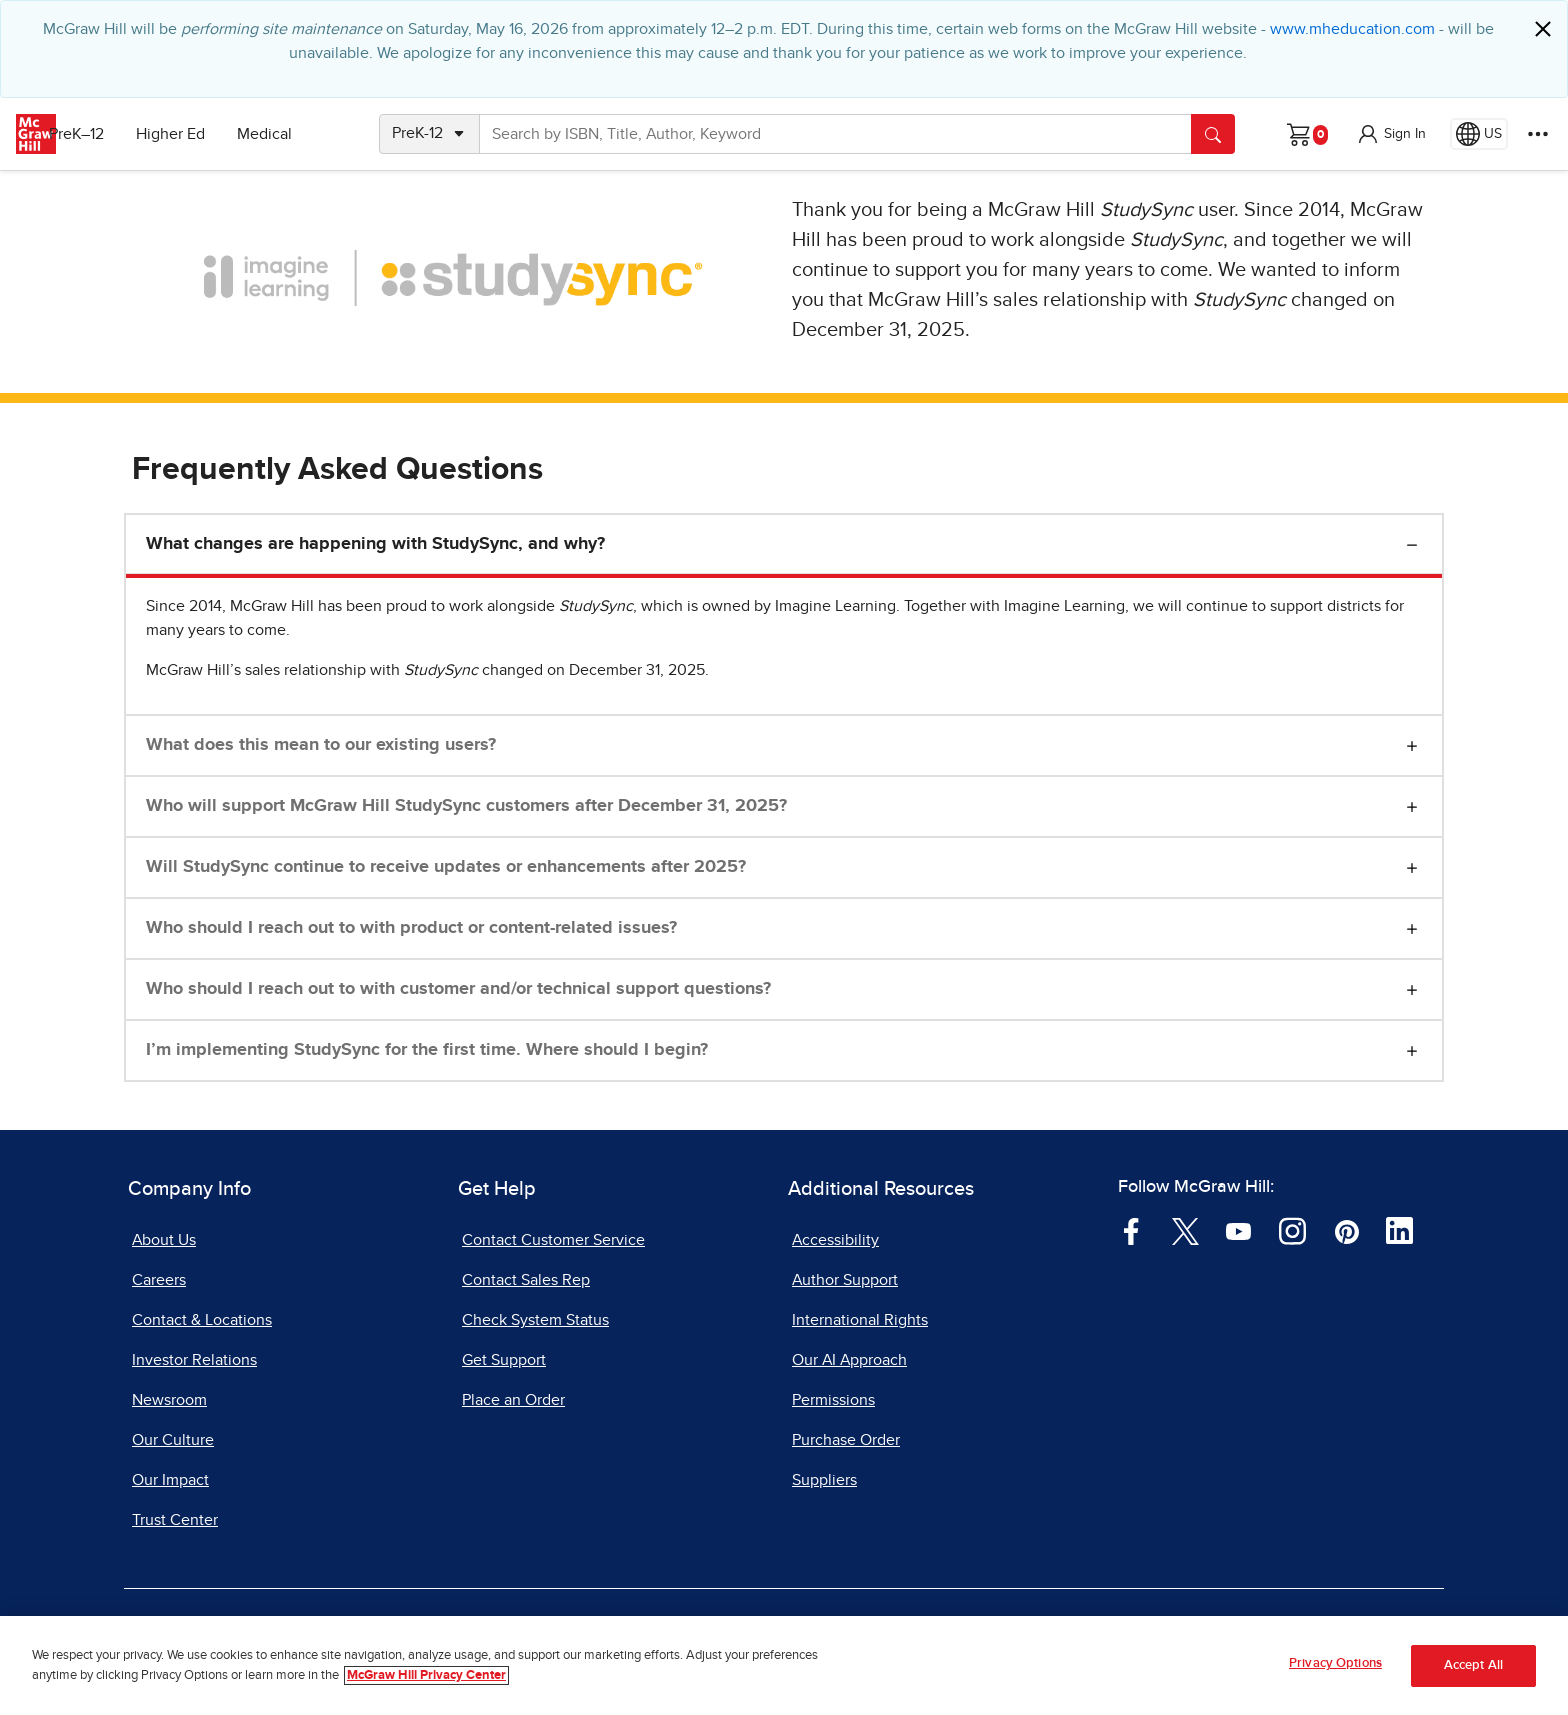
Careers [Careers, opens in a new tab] (159, 1280)
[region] (784, 1665)
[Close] (1543, 29)
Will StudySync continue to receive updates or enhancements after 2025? (446, 867)
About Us (164, 1240)
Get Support (504, 1360)
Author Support (845, 1280)
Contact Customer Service (553, 1240)
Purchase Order (846, 1440)
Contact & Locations (202, 1320)
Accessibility (835, 1240)
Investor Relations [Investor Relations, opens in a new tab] (194, 1360)
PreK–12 (107, 134)
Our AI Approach (849, 1360)
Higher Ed (201, 134)
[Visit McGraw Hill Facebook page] (1131, 1230)
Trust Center (175, 1520)
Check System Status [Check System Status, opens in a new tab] (535, 1320)
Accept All (1473, 1665)
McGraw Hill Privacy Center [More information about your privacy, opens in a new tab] (426, 1675)
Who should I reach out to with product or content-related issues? (411, 928)
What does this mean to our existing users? (321, 745)
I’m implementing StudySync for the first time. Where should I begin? (427, 1050)
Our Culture (173, 1440)
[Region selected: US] (1479, 134)
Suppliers (824, 1480)
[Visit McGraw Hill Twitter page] (1185, 1230)
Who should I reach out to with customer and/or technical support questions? (458, 989)
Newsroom (169, 1400)
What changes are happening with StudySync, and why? (375, 544)
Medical (295, 134)
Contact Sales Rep (526, 1280)
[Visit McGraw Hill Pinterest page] (1346, 1230)
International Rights (860, 1320)
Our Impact (170, 1480)
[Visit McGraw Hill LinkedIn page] (1399, 1230)
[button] (1391, 134)
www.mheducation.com (1352, 29)
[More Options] (1538, 134)
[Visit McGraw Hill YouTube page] (1238, 1230)
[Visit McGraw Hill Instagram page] (1292, 1230)
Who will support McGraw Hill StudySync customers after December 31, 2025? (466, 806)
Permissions (833, 1400)
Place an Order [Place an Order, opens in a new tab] (513, 1400)
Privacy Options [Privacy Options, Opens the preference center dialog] (1335, 1663)
